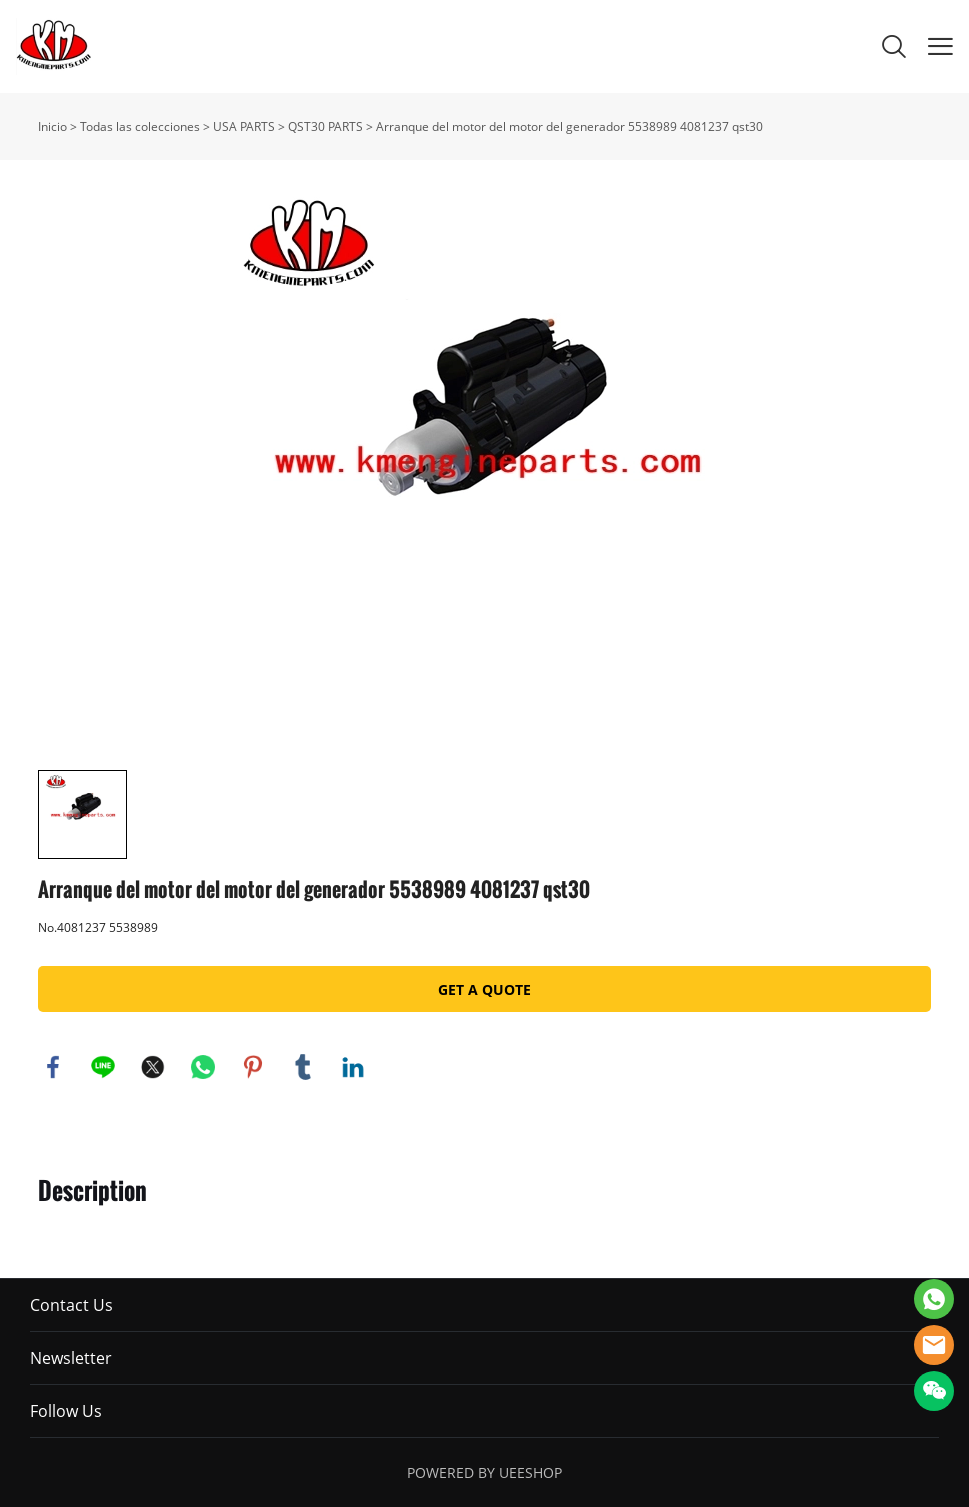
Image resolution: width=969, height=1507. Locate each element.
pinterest (253, 1067)
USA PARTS (244, 126)
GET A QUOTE (484, 989)
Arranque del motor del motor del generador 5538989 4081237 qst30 (569, 126)
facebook (53, 1067)
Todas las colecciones (140, 126)
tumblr (303, 1067)
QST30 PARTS (325, 126)
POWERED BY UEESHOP (484, 1472)
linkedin (353, 1067)
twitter (153, 1067)
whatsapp (203, 1067)
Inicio (52, 126)
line (103, 1067)
